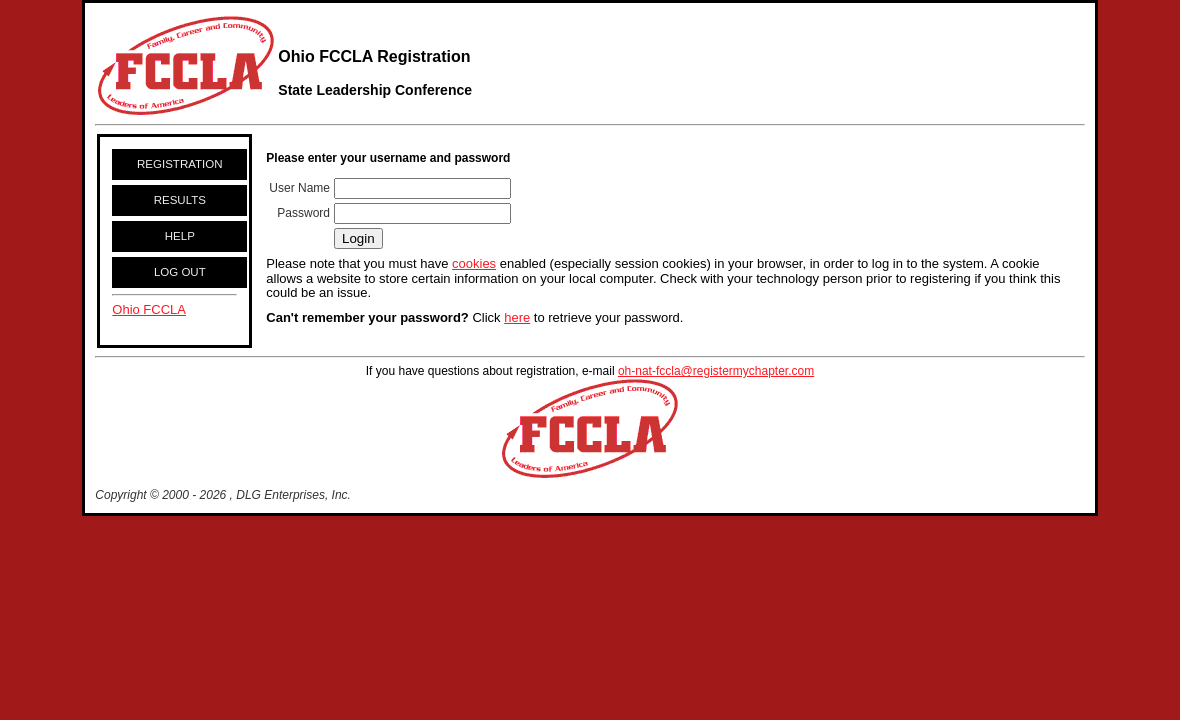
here (517, 317)
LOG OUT (180, 272)
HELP (180, 236)
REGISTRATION (180, 164)
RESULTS (180, 200)
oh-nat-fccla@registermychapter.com (716, 371)
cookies (474, 263)
